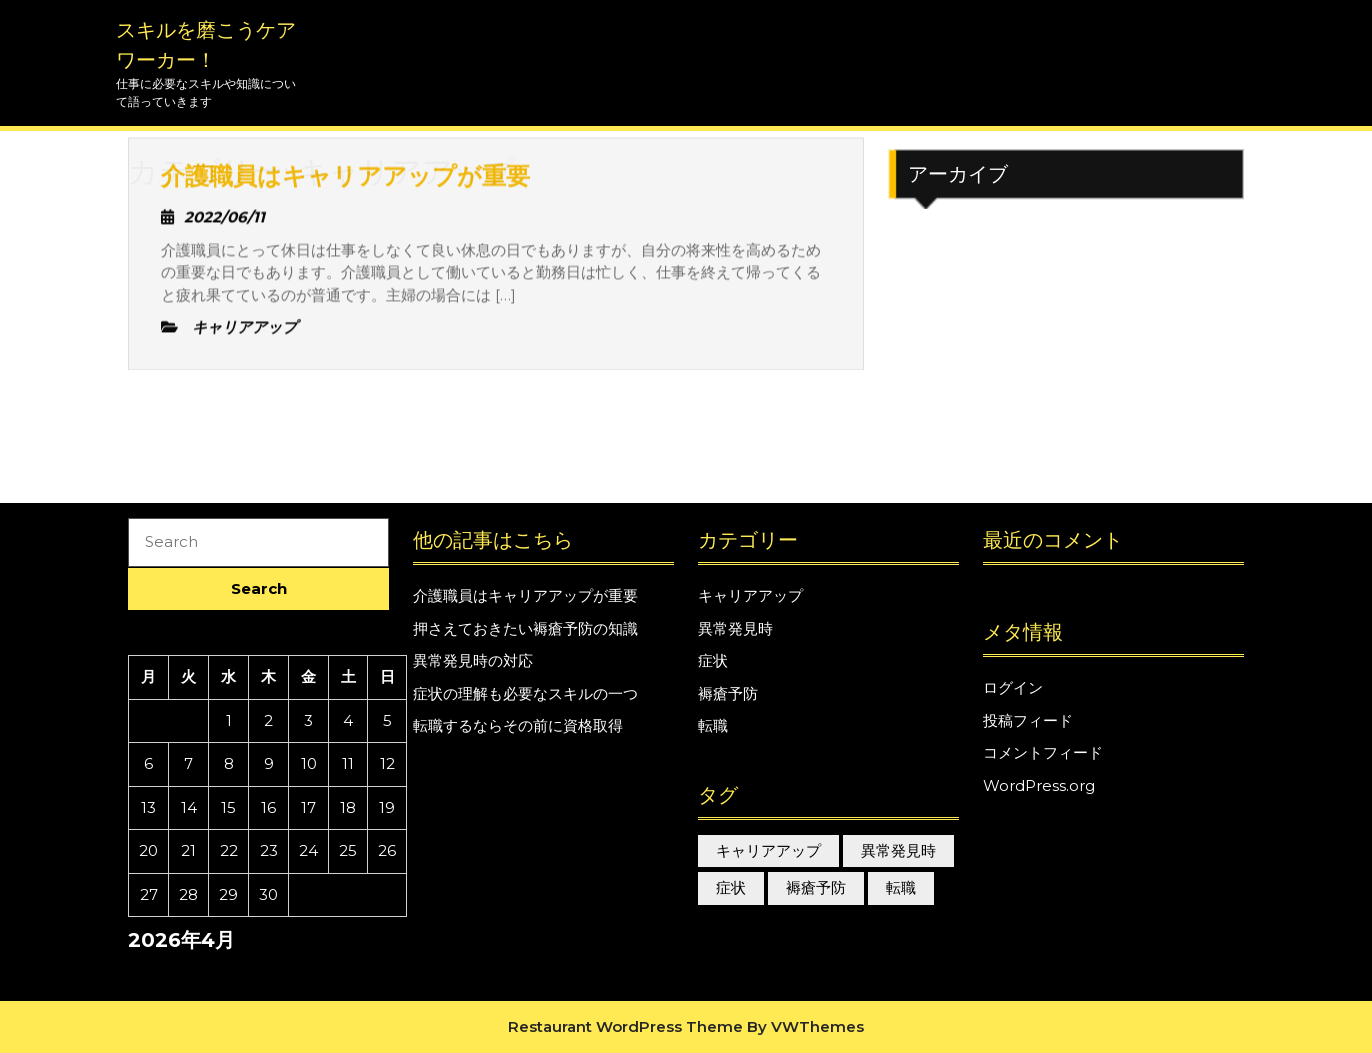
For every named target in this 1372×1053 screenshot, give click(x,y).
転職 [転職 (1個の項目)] (901, 887)
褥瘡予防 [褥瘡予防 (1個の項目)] (816, 887)
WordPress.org (1039, 785)
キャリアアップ (750, 595)
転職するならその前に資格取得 (518, 725)
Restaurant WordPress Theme (625, 1026)
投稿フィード (1028, 720)
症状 (713, 660)
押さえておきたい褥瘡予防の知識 (525, 628)
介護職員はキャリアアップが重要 (525, 595)
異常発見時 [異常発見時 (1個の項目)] (898, 850)
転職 (713, 725)
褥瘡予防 (728, 693)
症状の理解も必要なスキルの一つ (525, 693)
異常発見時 (735, 628)
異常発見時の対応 (473, 660)
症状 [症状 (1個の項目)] (731, 887)
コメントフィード (1043, 752)
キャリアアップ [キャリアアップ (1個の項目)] (768, 850)
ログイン (1013, 687)
